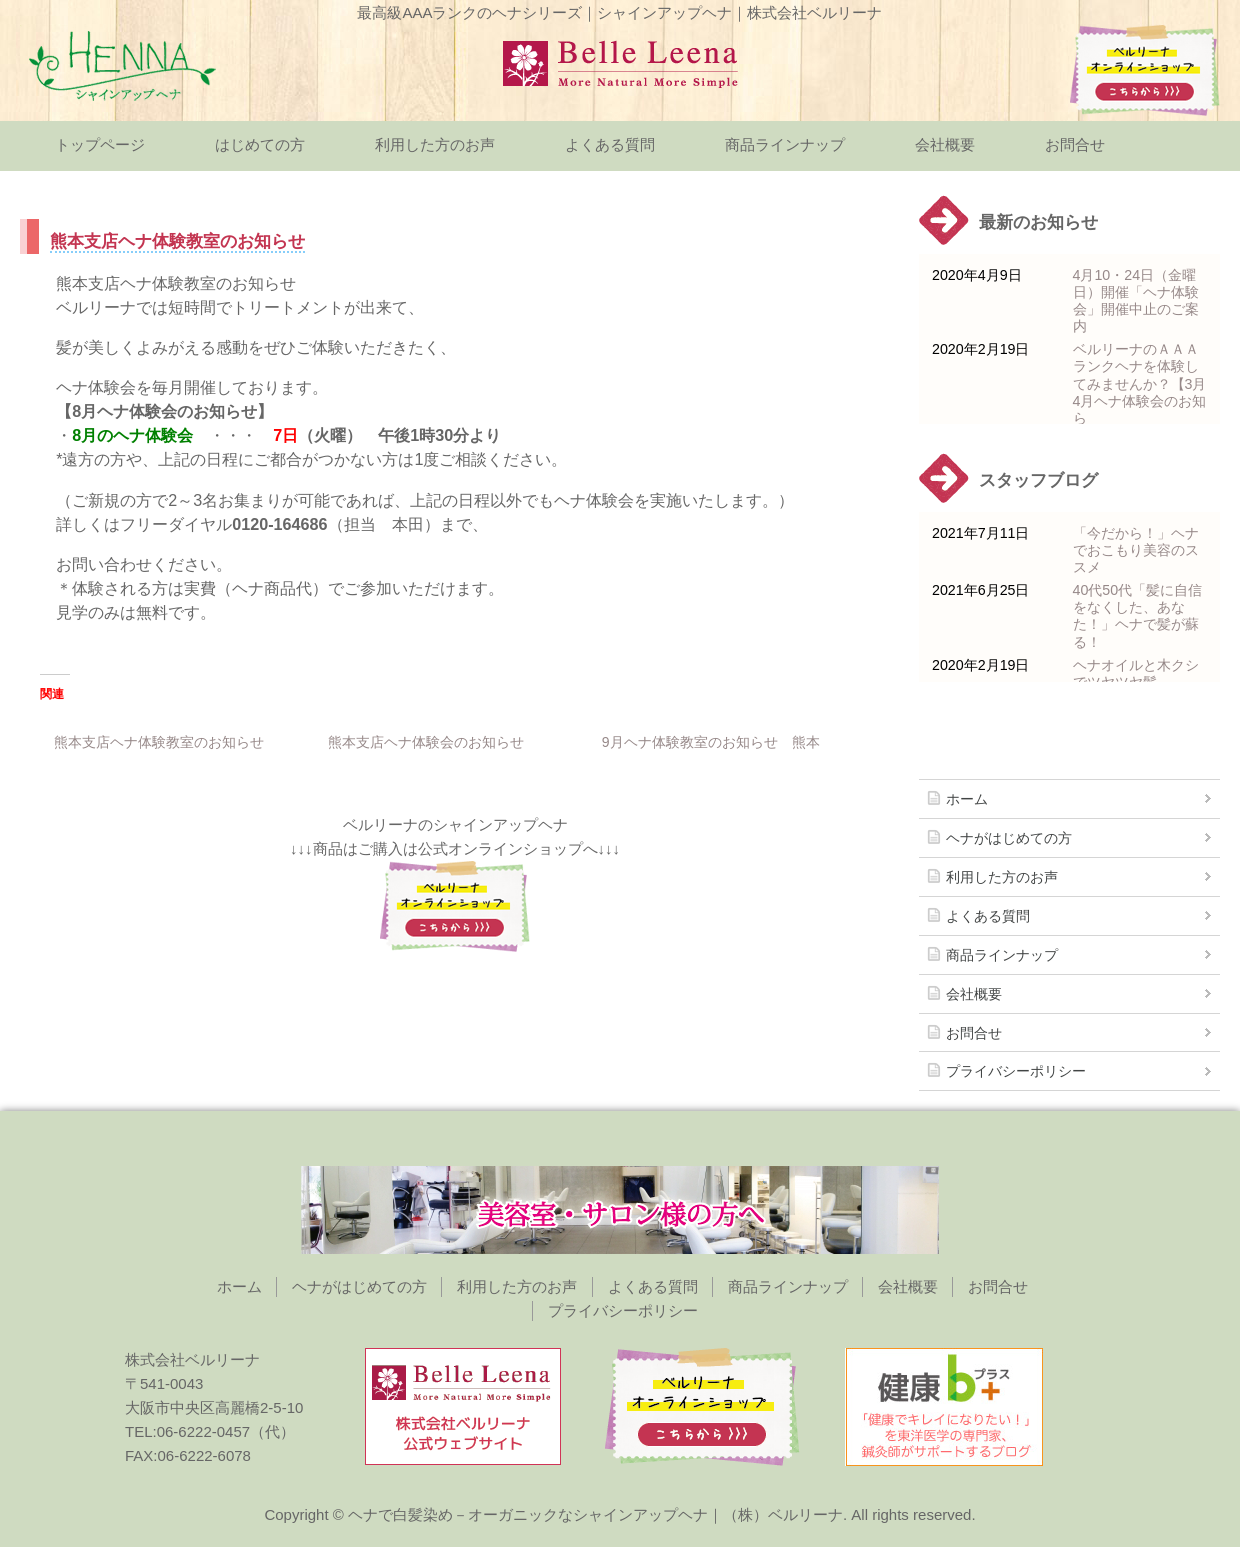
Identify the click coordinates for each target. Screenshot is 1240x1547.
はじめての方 (260, 144)
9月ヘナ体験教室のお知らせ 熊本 (711, 742)
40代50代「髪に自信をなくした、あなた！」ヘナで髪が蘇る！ (1138, 615)
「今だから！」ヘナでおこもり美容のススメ (1136, 550)
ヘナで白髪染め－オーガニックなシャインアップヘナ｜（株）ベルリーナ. (597, 1514)
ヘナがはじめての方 (1009, 838)
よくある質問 (610, 144)
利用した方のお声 (435, 144)
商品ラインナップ (785, 144)
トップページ (100, 144)
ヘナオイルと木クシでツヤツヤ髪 (1136, 673)
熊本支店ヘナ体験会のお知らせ (426, 742)
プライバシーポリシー (1016, 1071)
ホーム (967, 799)
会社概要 (945, 144)
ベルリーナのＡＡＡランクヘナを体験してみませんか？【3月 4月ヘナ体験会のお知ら (1140, 383)
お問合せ (1075, 144)
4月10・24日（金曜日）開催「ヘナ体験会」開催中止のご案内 (1136, 300)
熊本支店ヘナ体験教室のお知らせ (159, 742)
